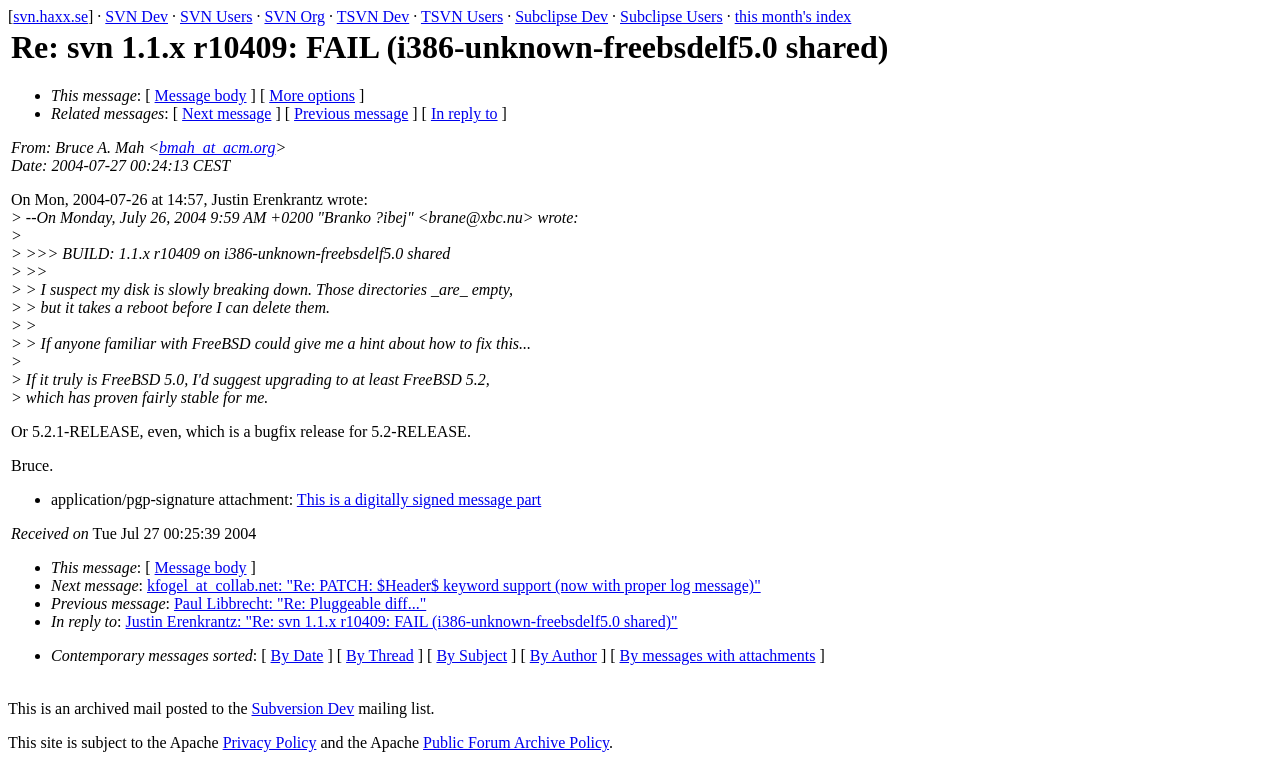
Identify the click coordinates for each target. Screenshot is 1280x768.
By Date (297, 655)
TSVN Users (462, 16)
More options (312, 95)
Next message (226, 113)
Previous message (351, 113)
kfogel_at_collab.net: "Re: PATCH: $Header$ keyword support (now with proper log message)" (454, 585)
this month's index (793, 16)
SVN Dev (136, 16)
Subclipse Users (671, 16)
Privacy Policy (270, 742)
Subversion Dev (303, 708)
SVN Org (294, 16)
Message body (201, 95)
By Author (563, 655)
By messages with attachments (718, 655)
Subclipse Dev (561, 16)
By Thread (380, 655)
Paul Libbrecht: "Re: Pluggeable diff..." (300, 603)
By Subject (471, 655)
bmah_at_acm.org (217, 147)
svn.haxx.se (50, 16)
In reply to (464, 113)
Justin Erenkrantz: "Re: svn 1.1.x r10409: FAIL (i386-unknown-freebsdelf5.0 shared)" (402, 621)
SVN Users (216, 16)
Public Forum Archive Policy (516, 742)
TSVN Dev (373, 16)
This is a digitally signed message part (419, 499)
